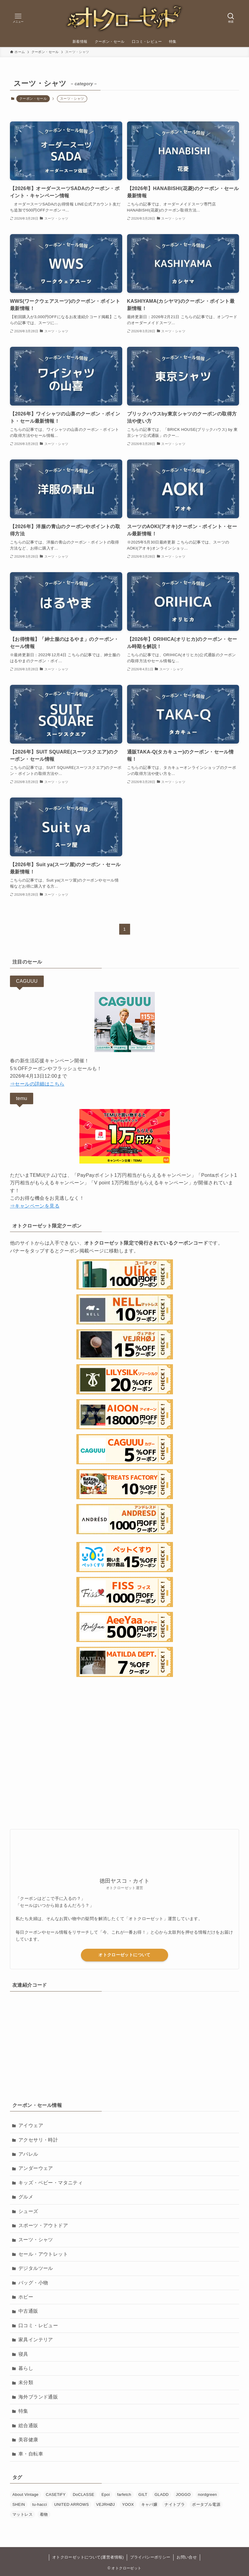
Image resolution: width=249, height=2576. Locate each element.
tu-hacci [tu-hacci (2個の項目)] (39, 2504)
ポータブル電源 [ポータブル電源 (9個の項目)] (206, 2504)
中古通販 (28, 2311)
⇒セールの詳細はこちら (37, 1083)
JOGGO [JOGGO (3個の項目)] (183, 2494)
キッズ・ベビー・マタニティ (50, 2182)
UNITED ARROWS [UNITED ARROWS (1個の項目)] (71, 2504)
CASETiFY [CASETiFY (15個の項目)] (56, 2494)
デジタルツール (35, 2268)
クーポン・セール (33, 98)
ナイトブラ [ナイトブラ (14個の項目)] (174, 2504)
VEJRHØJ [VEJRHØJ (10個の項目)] (105, 2504)
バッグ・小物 (33, 2282)
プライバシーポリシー (150, 2557)
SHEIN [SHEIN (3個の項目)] (18, 2504)
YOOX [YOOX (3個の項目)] (128, 2504)
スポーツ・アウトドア (43, 2225)
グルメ (25, 2196)
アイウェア (30, 2125)
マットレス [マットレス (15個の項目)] (22, 2514)
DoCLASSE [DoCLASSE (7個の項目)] (83, 2494)
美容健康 (28, 2439)
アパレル (28, 2154)
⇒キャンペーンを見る (34, 1205)
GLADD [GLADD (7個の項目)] (162, 2494)
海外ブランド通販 (38, 2396)
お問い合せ (187, 2557)
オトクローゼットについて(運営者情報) (88, 2557)
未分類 (25, 2382)
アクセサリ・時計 (38, 2139)
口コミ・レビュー (38, 2325)
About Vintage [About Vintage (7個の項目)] (25, 2494)
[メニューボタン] (18, 18)
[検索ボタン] (231, 18)
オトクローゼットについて (124, 1954)
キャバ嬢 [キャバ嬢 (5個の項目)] (149, 2504)
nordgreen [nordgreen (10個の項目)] (207, 2494)
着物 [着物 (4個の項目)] (44, 2514)
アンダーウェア (35, 2168)
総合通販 (28, 2425)
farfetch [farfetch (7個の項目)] (124, 2494)
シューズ (28, 2211)
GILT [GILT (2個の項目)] (143, 2494)
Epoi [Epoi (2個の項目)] (105, 2494)
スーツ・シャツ (35, 2239)
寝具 (23, 2354)
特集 (23, 2411)
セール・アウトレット (43, 2254)
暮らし (25, 2368)
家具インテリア (35, 2339)
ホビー (25, 2296)
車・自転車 (30, 2453)
